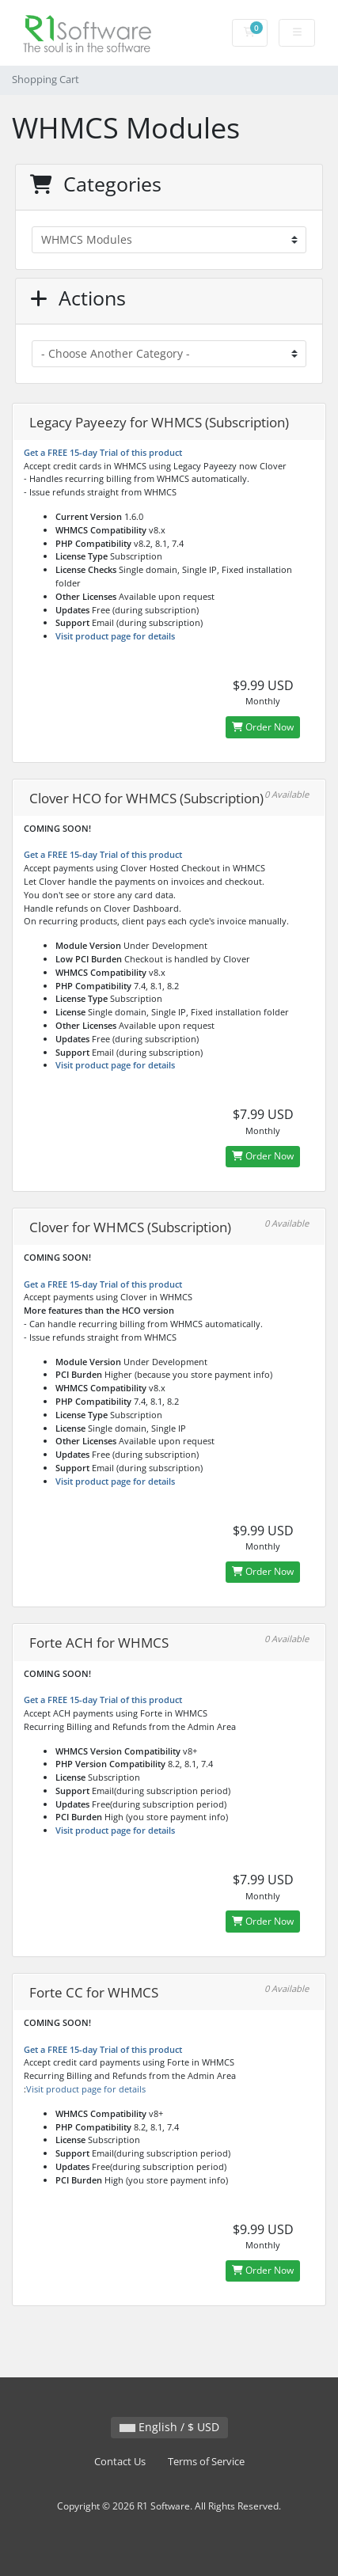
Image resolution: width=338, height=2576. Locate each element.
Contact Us (120, 2461)
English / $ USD (169, 2426)
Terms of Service (206, 2461)
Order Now (263, 727)
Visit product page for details (115, 636)
